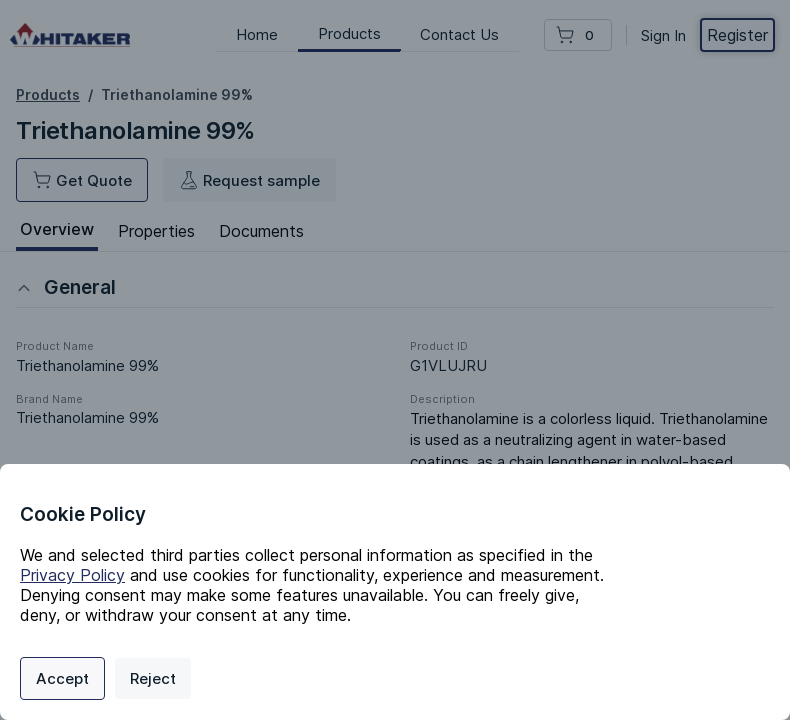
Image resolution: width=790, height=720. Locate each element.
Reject (153, 678)
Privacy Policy (72, 575)
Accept (62, 678)
